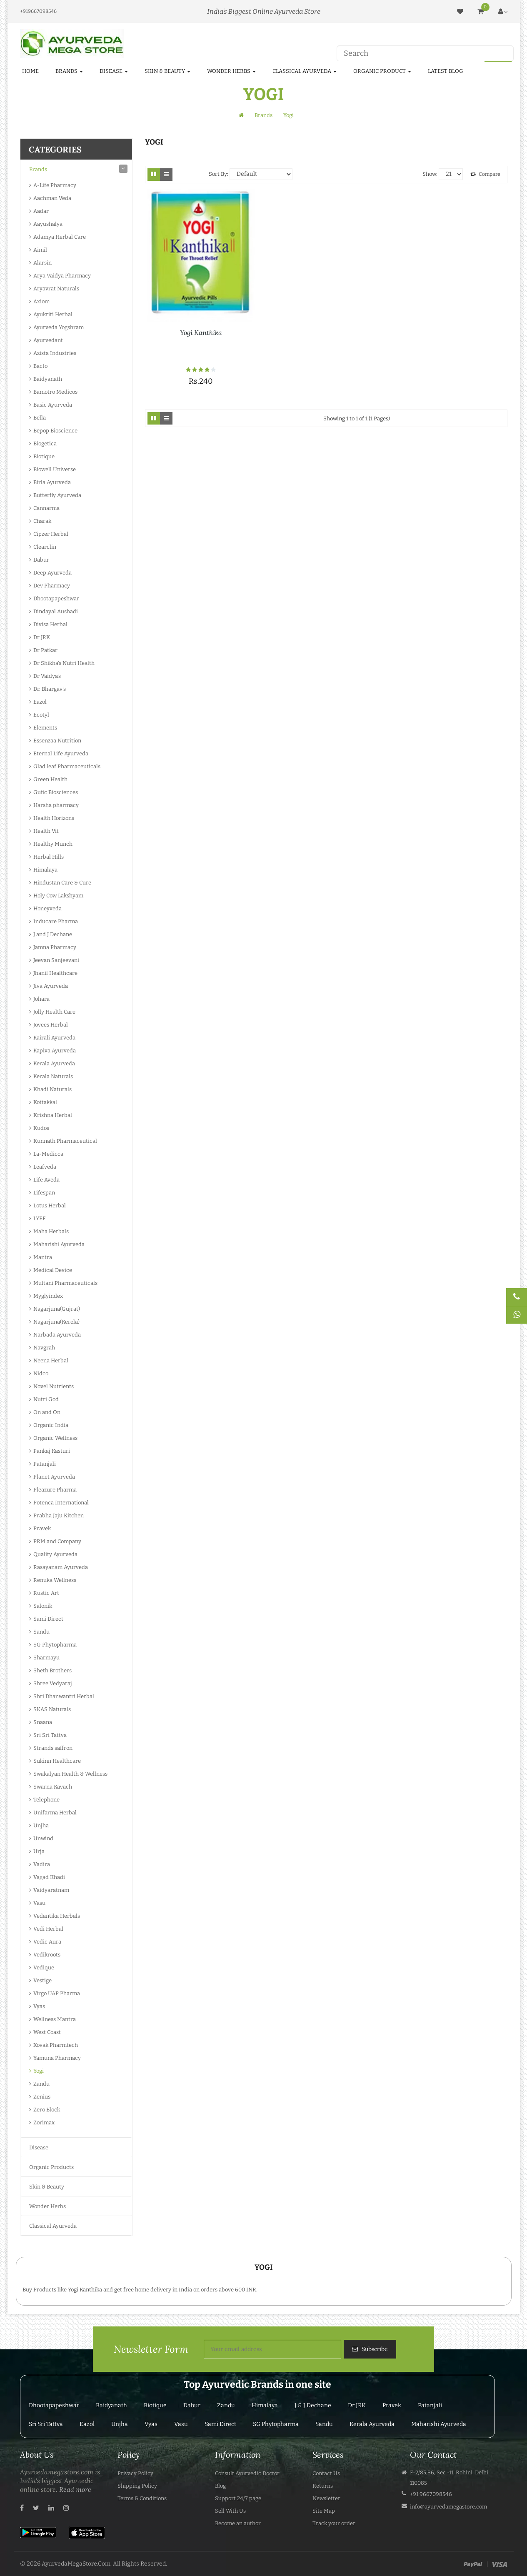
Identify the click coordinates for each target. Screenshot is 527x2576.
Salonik (42, 1606)
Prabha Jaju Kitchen (58, 1515)
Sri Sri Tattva (50, 1735)
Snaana (42, 1722)
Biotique (44, 456)
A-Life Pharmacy (54, 185)
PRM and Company (57, 1541)
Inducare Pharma (55, 921)
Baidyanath (47, 379)
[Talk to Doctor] (516, 1297)
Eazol (40, 702)
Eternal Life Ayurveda (60, 753)
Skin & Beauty (46, 2187)
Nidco (40, 1373)
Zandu (41, 2084)
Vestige (42, 1980)
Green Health (50, 779)
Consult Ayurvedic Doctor (247, 2473)
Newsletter (326, 2498)
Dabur (41, 560)
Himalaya (45, 870)
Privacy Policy (135, 2473)
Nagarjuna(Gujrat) (56, 1309)
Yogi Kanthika (201, 332)
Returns (322, 2486)
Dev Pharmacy (51, 585)
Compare (485, 174)
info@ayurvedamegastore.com (448, 2507)
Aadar (41, 211)
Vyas (39, 2006)
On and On (46, 1412)
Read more (75, 2489)
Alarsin (42, 263)
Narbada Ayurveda (57, 1335)
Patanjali (44, 1464)
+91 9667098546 (431, 2494)
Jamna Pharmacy (54, 947)
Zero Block (46, 2109)
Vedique (43, 1967)
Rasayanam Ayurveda (60, 1567)
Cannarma (46, 508)
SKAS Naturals (52, 1709)
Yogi (288, 115)
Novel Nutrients (53, 1386)
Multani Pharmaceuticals (65, 1283)
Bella (39, 418)
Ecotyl (41, 715)
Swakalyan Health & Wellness (70, 1774)
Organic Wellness (55, 1438)
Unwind (43, 1838)
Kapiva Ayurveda (54, 1050)
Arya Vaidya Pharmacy (62, 275)
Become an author (238, 2523)
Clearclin (44, 547)
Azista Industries (54, 353)
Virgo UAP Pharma (56, 1993)
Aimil (40, 250)
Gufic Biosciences (55, 792)
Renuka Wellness (54, 1580)
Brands (263, 115)
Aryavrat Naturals (56, 288)
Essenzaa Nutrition (57, 740)
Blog (220, 2486)
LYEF (39, 1218)
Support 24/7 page (238, 2498)
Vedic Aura (47, 1942)
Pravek (42, 1528)
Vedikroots (46, 1954)
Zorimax (44, 2122)
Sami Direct (48, 1619)
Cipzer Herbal (50, 534)
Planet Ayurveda (54, 1477)
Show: (429, 174)
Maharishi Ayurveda (59, 1244)
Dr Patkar (45, 650)
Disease (38, 2147)
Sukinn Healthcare (57, 1761)
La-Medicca (48, 1154)
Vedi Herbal (48, 1929)
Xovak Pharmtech (55, 2045)
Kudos (41, 1128)
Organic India (50, 1425)
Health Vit (46, 831)
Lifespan (44, 1192)
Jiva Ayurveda (50, 986)
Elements (45, 728)
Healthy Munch (52, 844)
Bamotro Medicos (55, 392)
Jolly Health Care (54, 1012)
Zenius (41, 2097)
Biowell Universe (54, 469)
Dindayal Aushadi (55, 611)
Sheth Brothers (52, 1670)
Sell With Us (230, 2511)
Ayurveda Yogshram (58, 327)
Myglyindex (48, 1296)
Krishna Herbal (52, 1115)
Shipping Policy (137, 2486)
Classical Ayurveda (53, 2226)
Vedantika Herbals (56, 1916)
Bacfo (40, 366)
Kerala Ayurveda (54, 1063)
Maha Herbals (51, 1231)
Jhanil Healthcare (55, 973)
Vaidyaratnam (51, 1890)
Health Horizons (53, 818)
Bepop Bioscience (55, 430)
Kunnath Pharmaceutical (65, 1141)
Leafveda (44, 1167)
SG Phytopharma (55, 1645)
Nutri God (46, 1399)
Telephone (46, 1799)
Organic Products (51, 2167)
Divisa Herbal (50, 624)
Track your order (333, 2523)
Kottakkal (45, 1102)
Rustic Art (46, 1593)
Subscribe (374, 2349)
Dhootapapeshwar (56, 598)
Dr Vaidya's (47, 676)
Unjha (41, 1825)
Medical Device (52, 1270)
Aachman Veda (52, 198)
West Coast (47, 2032)
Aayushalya (47, 224)
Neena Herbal (50, 1360)
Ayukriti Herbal (52, 314)
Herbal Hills (48, 857)
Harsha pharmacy (56, 805)
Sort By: (218, 174)
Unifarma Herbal (55, 1812)
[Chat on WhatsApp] (516, 1315)
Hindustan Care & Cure (62, 882)
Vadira (41, 1864)
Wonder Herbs (47, 2206)
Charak (42, 521)
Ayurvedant (48, 340)
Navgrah (44, 1347)
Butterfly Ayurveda (57, 495)
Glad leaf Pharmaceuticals (66, 766)
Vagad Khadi (49, 1877)
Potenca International (61, 1502)
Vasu (39, 1903)
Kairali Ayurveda (54, 1037)
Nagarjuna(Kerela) (56, 1322)
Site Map (323, 2511)
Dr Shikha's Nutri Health (64, 663)
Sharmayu (46, 1657)
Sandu (41, 1632)
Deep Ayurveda (52, 573)
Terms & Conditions (142, 2498)
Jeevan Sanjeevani (56, 960)
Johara (41, 999)
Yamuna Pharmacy (57, 2058)
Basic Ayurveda (52, 405)
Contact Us (326, 2473)
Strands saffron (52, 1748)
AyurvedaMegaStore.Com (76, 2563)
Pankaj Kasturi (51, 1451)
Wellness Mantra (54, 2019)
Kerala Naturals (53, 1076)
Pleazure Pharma (55, 1490)
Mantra (42, 1257)
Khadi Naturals (52, 1089)
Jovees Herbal (50, 1025)
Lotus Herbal (49, 1205)
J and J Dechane (52, 934)
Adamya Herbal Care (59, 237)
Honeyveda (47, 908)
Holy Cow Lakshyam (58, 895)
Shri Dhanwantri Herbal (63, 1696)
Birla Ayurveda (52, 482)
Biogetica (45, 443)
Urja (39, 1851)
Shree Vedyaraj (52, 1683)
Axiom (41, 301)
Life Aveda (46, 1180)
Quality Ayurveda (55, 1554)
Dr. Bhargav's (49, 689)
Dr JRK (41, 637)
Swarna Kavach (52, 1787)
